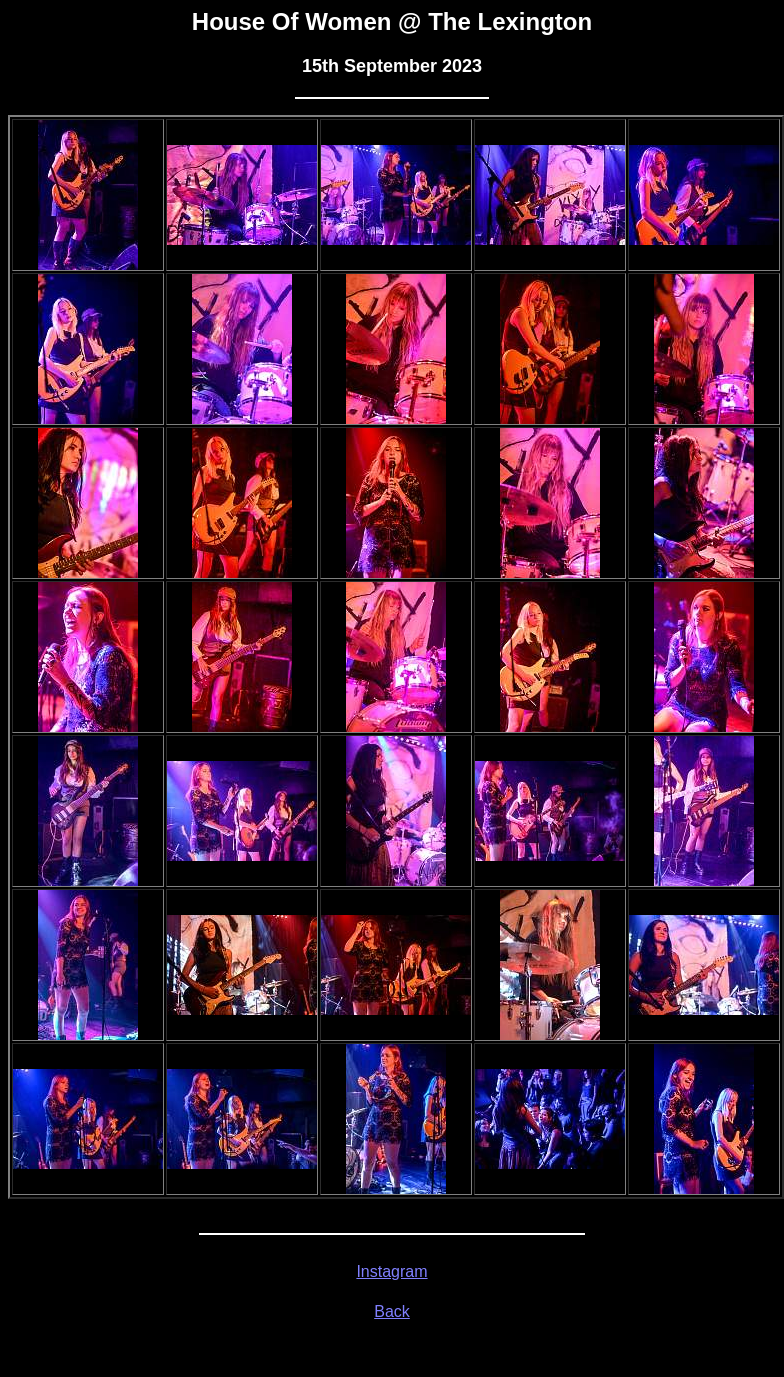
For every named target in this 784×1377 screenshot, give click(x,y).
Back (392, 1311)
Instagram (391, 1271)
